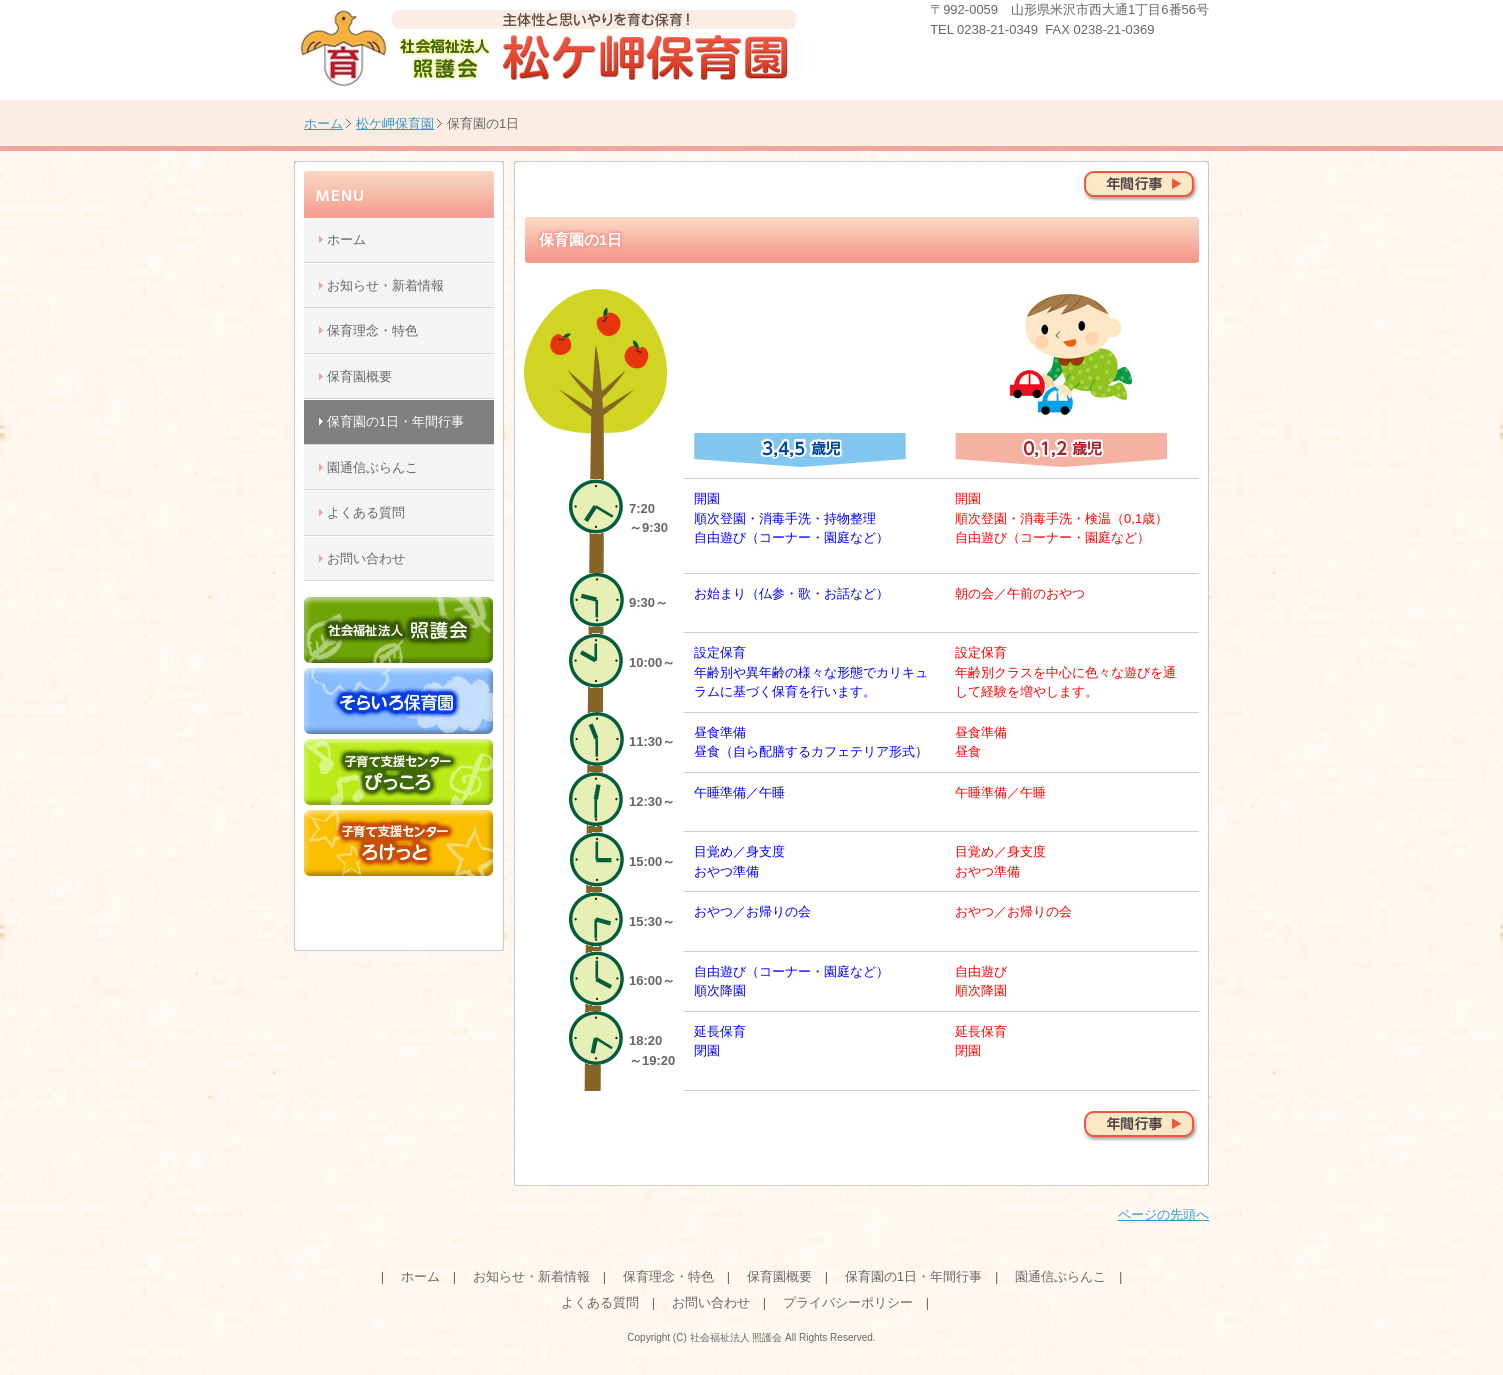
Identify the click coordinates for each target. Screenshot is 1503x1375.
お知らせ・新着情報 (385, 285)
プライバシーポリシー (848, 1302)
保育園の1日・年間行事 (395, 421)
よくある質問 (366, 512)
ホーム (323, 123)
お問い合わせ (366, 558)
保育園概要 (359, 376)
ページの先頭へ (1163, 1214)
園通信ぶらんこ (372, 467)
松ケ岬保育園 (395, 123)
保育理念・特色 (372, 330)
